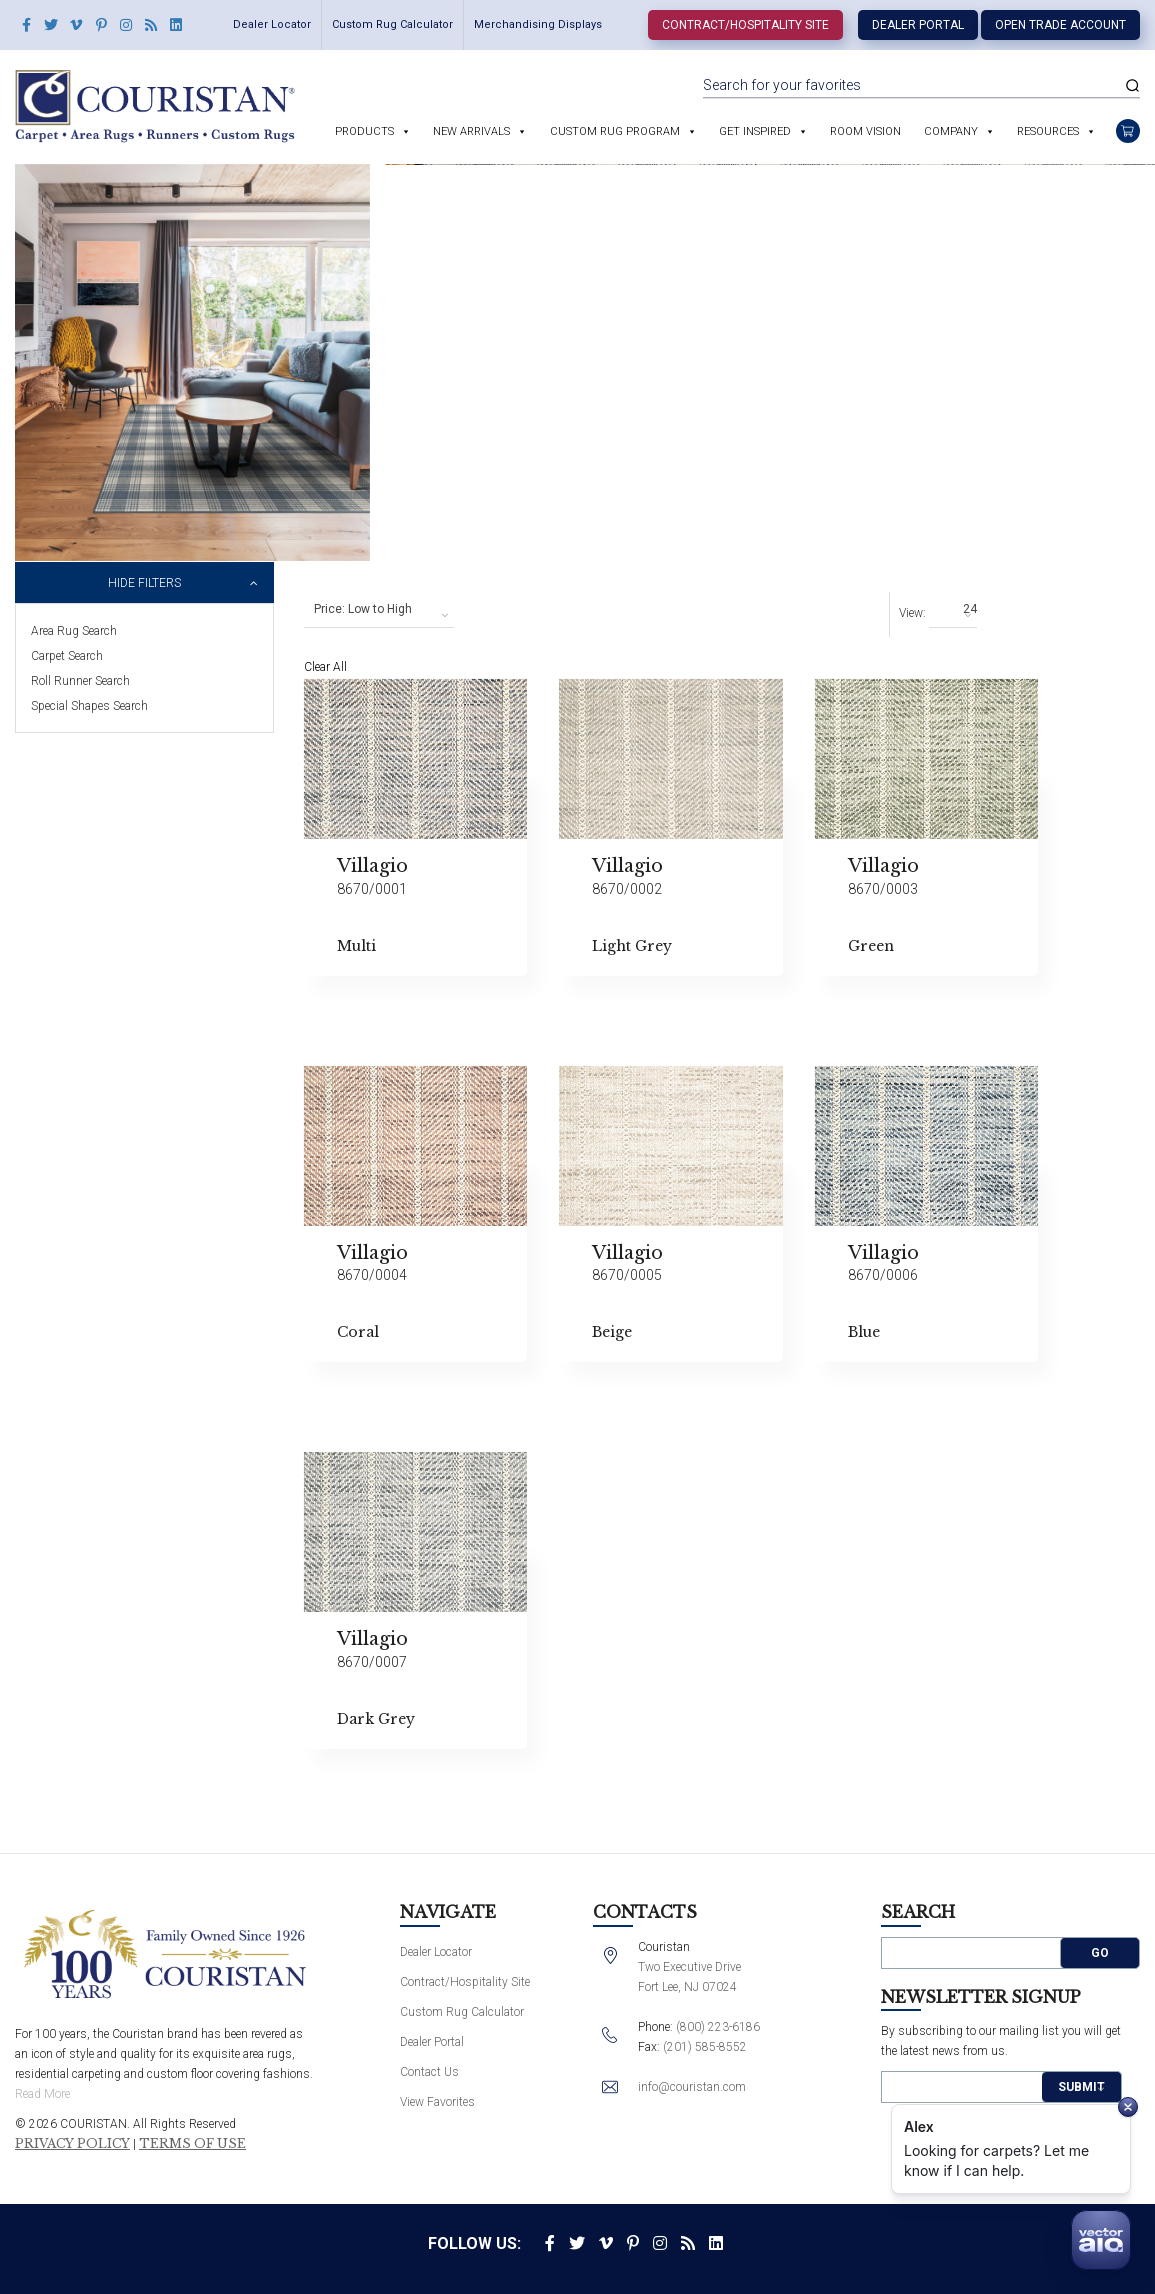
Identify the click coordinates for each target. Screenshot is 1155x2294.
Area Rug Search (74, 631)
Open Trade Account (1060, 25)
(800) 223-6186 (718, 2027)
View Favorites (437, 2102)
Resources (1048, 131)
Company (951, 131)
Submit (1081, 2087)
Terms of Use (192, 2144)
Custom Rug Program (615, 131)
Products (364, 131)
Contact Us (429, 2072)
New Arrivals (471, 131)
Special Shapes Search (89, 706)
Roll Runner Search (80, 681)
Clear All (325, 667)
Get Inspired (755, 131)
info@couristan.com (692, 2087)
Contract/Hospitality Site (745, 25)
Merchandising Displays (538, 24)
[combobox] (379, 610)
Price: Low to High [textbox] (363, 609)
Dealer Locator (272, 24)
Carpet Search (67, 656)
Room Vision (865, 131)
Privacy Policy (72, 2144)
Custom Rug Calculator (392, 24)
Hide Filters (144, 583)
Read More (42, 2094)
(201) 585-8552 (705, 2047)
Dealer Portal (918, 25)
